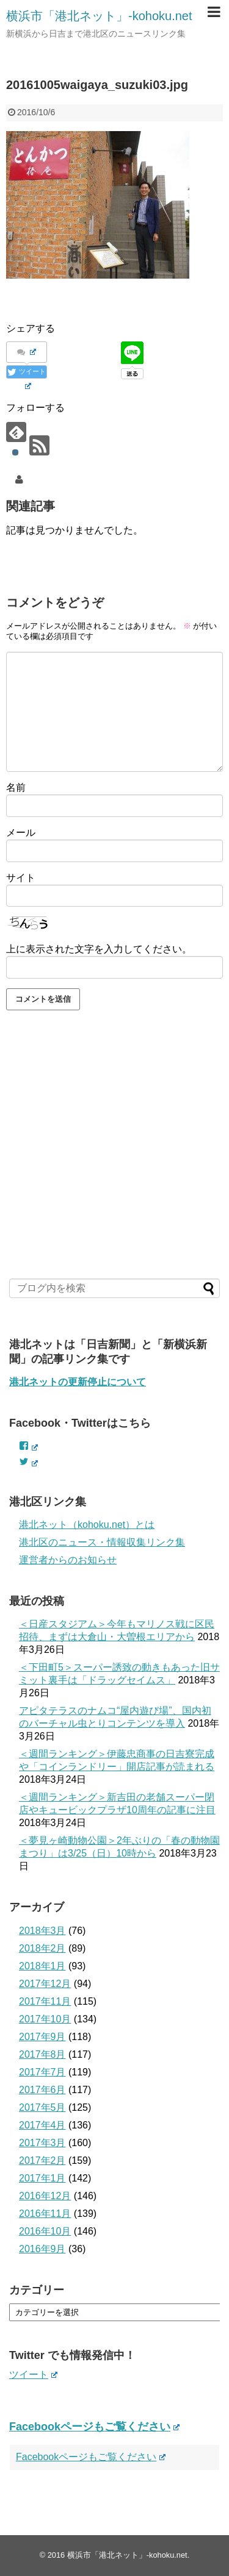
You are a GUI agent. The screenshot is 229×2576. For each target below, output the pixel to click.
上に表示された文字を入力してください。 (99, 949)
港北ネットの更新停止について (77, 1382)
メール (20, 832)
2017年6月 (42, 2090)
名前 (16, 787)
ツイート (33, 2374)
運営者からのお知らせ (68, 1560)
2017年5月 (42, 2107)
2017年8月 (42, 2054)
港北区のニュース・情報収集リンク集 (102, 1542)
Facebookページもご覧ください (94, 2427)
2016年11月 (45, 2213)
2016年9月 (42, 2249)
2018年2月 (42, 1948)
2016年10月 (45, 2231)
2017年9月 (42, 2037)
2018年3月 (42, 1930)
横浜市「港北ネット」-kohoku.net (99, 16)
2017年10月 (45, 2019)
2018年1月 (42, 1966)
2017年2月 (42, 2160)
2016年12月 (45, 2196)
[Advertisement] (114, 1165)
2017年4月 (42, 2125)
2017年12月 (45, 1983)
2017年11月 (45, 2001)
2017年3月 (42, 2143)
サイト (20, 877)
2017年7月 (42, 2072)
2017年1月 (42, 2178)
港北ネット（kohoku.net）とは (86, 1524)
